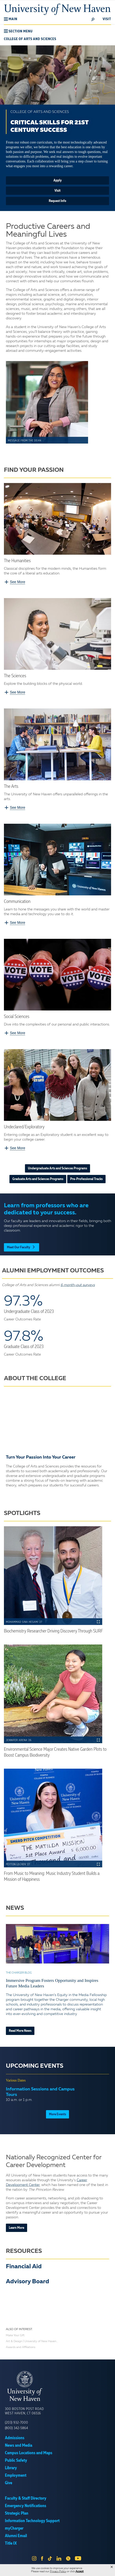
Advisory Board (27, 2282)
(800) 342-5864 (16, 2428)
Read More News (20, 2031)
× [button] (111, 2567)
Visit (57, 190)
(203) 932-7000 (16, 2422)
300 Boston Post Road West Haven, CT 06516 (24, 2411)
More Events (57, 2114)
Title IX (11, 2543)
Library (11, 2468)
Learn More (16, 2228)
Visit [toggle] (107, 19)
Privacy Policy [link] (58, 2571)
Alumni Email (16, 2536)
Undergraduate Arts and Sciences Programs (57, 1168)
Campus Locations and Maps (28, 2453)
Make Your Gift (15, 2335)
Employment (15, 2475)
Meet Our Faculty (21, 1247)
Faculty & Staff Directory (25, 2498)
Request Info (57, 201)
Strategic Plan (16, 2513)
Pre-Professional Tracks (86, 1179)
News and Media (18, 2445)
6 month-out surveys (78, 1285)
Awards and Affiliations (20, 2347)
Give (8, 2483)
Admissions (14, 2438)
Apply (57, 180)
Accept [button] (79, 2571)
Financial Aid (24, 2267)
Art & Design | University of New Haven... (32, 2341)
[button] (10, 19)
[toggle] (93, 19)
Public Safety (16, 2460)
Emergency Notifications (25, 2506)
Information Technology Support (32, 2521)
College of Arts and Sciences (30, 39)
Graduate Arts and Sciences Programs (37, 1179)
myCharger (14, 2528)
